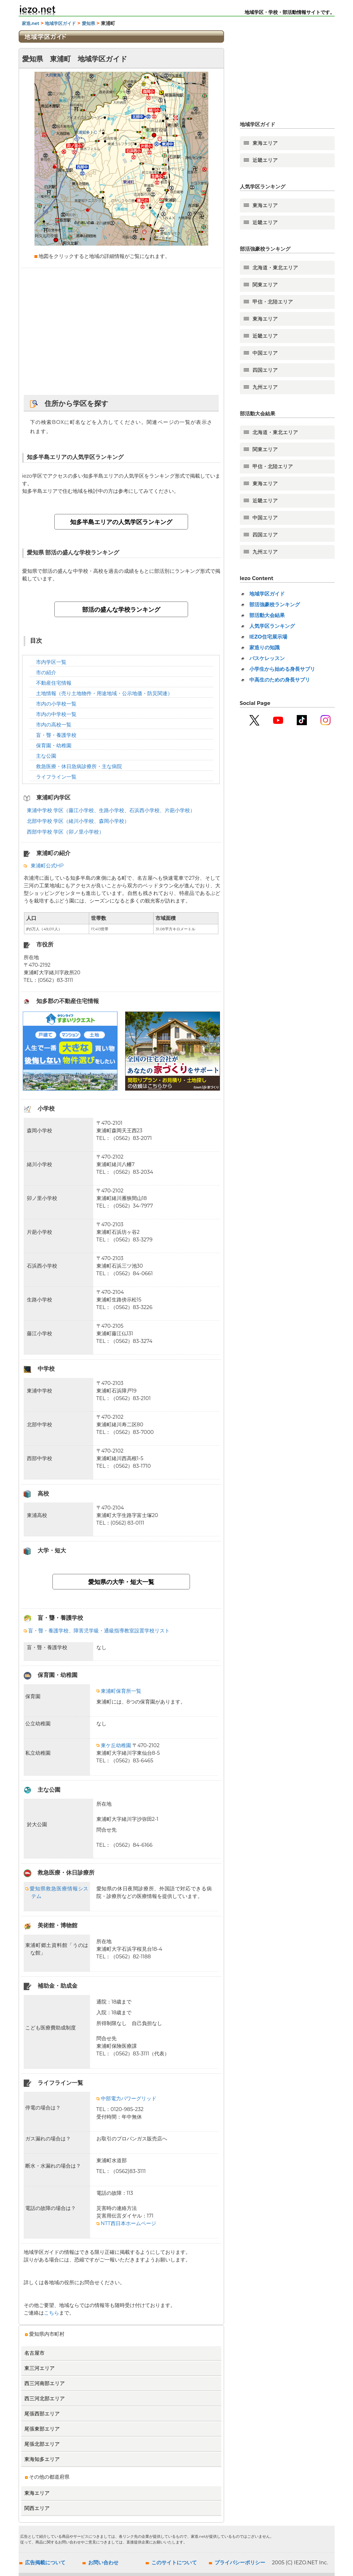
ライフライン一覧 (56, 777)
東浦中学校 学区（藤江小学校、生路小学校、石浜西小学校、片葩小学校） (111, 810)
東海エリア (37, 2493)
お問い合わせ (103, 2563)
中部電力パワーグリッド (126, 2099)
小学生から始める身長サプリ (282, 669)
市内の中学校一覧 (56, 714)
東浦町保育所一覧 (118, 1691)
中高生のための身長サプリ (279, 680)
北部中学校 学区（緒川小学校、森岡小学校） (78, 821)
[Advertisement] (121, 331)
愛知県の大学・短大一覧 (121, 1582)
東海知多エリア (42, 2459)
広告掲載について (45, 2563)
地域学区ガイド (60, 23)
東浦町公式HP (47, 866)
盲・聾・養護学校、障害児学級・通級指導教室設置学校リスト (97, 1631)
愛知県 (88, 23)
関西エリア (37, 2508)
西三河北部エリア (44, 2398)
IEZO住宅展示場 (268, 637)
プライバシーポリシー (240, 2563)
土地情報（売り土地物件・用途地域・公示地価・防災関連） (104, 693)
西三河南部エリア (44, 2383)
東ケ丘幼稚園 (113, 1745)
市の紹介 (46, 673)
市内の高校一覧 (53, 725)
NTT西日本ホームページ (126, 2223)
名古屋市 (34, 2353)
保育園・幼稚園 (53, 746)
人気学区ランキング (272, 626)
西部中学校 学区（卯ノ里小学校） (65, 832)
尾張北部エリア (42, 2444)
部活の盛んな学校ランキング (121, 609)
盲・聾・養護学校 (56, 735)
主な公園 (46, 756)
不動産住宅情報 (53, 683)
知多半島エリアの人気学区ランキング (121, 522)
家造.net (31, 23)
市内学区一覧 (51, 662)
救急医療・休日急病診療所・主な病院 (79, 766)
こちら (51, 2313)
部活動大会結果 (267, 615)
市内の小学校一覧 (56, 704)
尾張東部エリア (42, 2429)
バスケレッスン (267, 658)
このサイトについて (174, 2563)
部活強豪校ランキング (274, 605)
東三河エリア (39, 2368)
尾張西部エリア (42, 2414)
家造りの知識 (264, 648)
